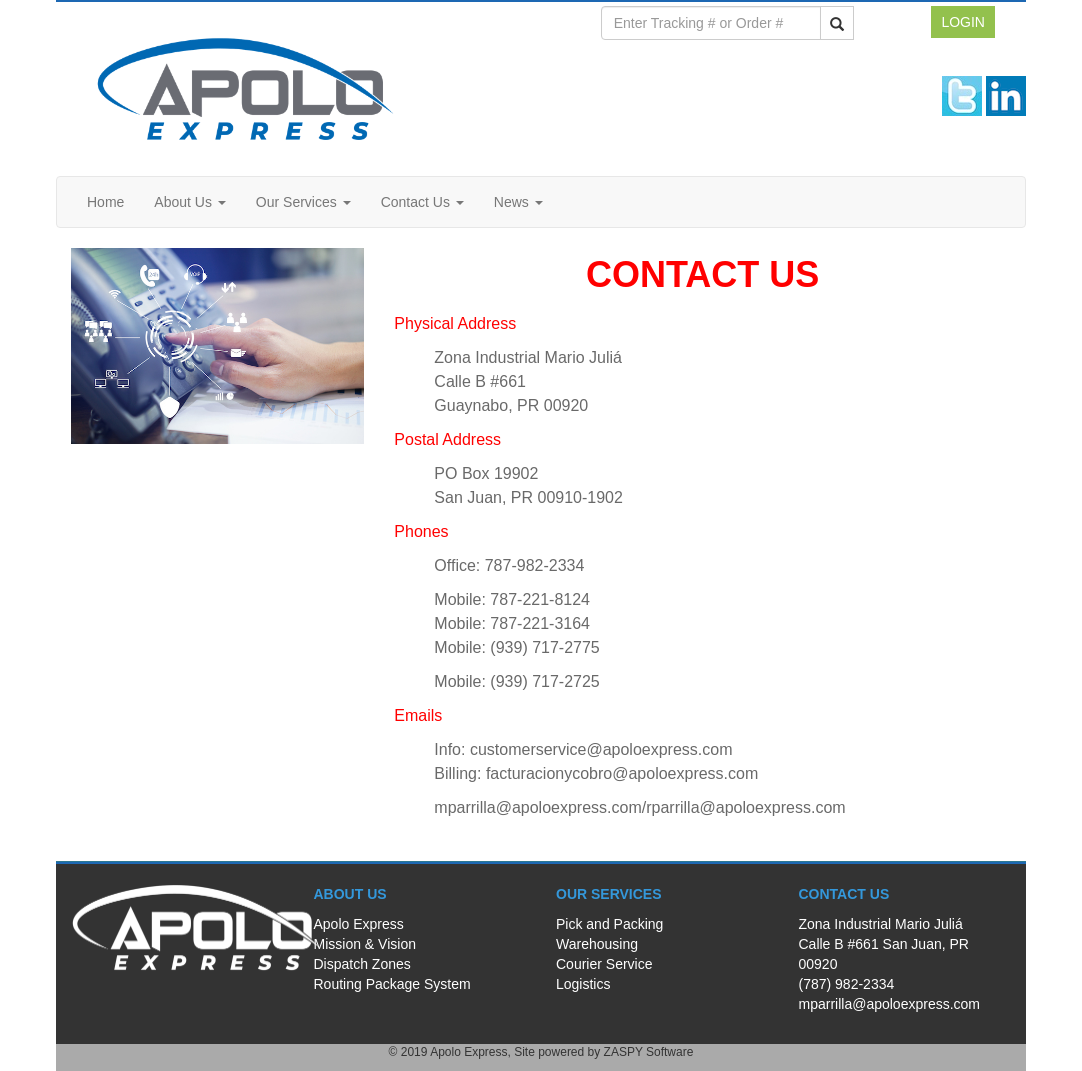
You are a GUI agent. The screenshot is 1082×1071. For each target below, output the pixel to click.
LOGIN (963, 22)
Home (105, 202)
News (518, 202)
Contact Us (422, 202)
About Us (189, 202)
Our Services (303, 202)
